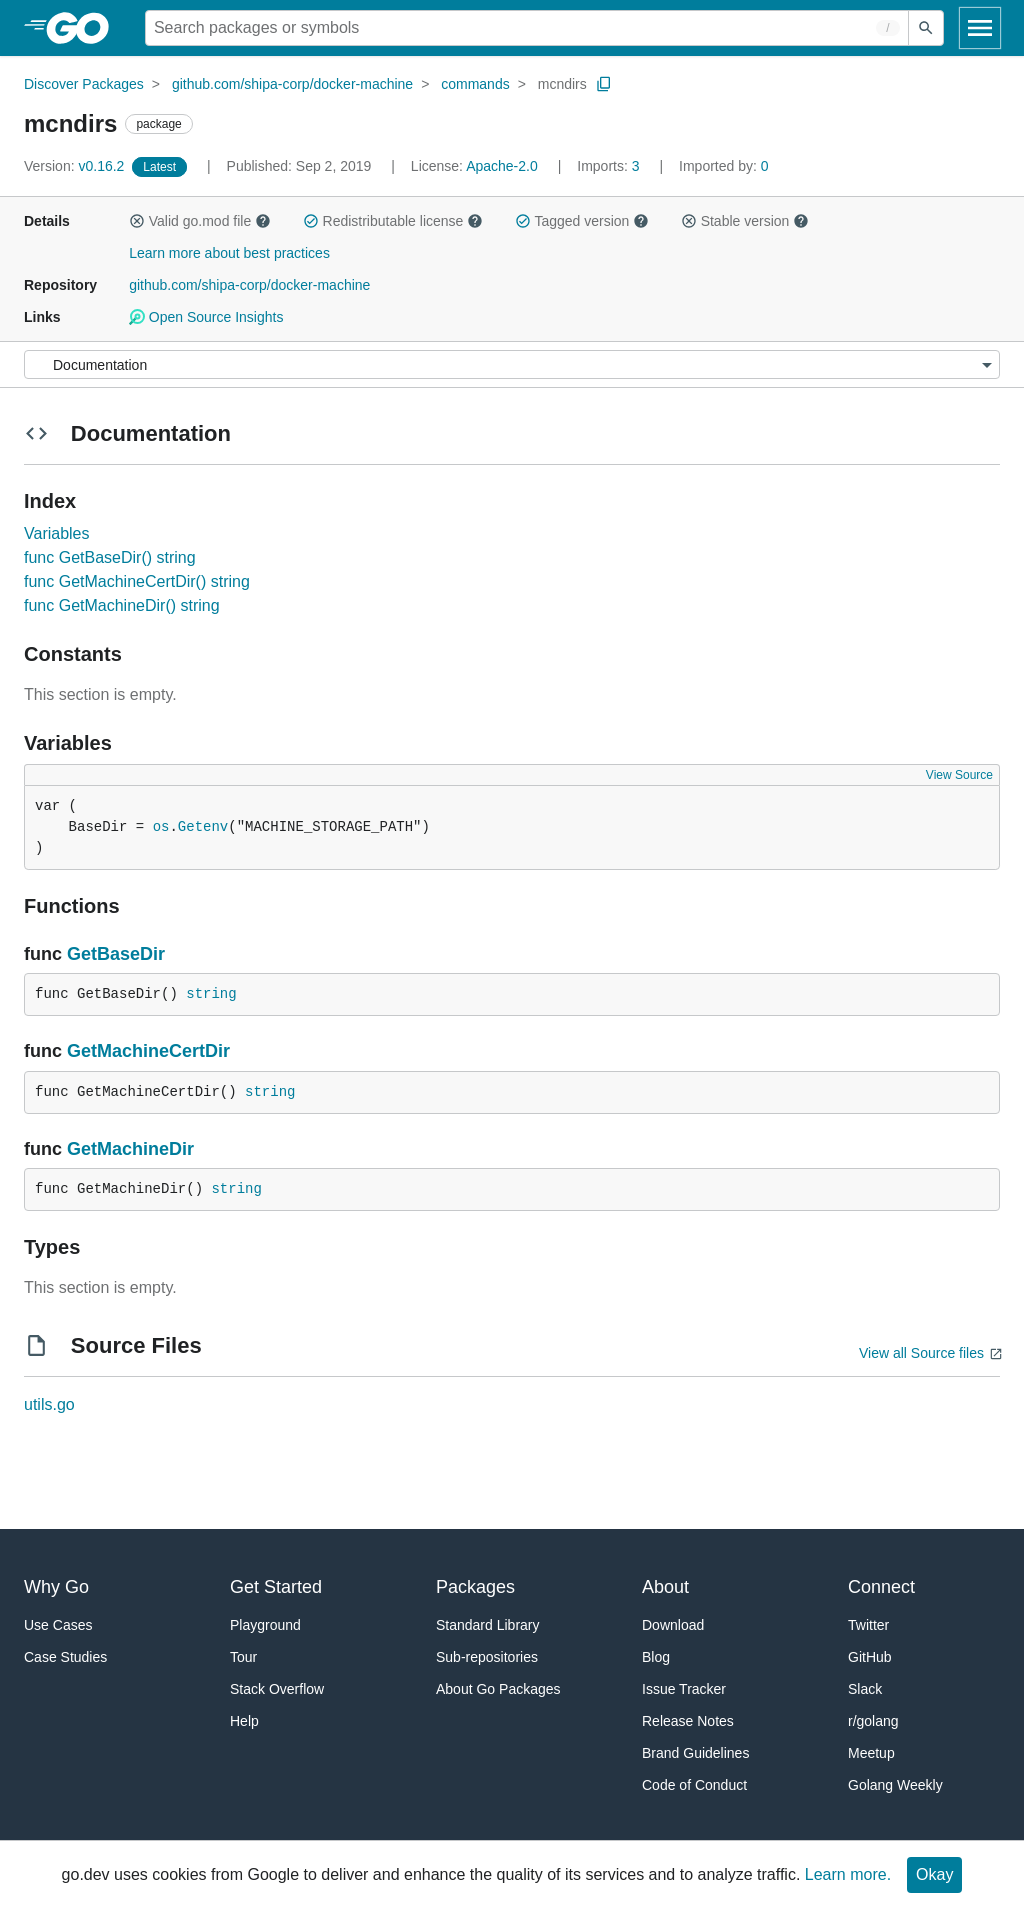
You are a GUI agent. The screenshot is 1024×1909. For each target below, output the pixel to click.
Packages (475, 1587)
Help (244, 1721)
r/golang (873, 1721)
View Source (959, 775)
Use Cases (58, 1625)
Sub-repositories (487, 1657)
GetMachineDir (130, 1149)
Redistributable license (393, 221)
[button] (137, 221)
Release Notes (688, 1721)
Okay (934, 1874)
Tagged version (582, 221)
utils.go (49, 1404)
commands (475, 84)
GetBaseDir (116, 954)
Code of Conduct (694, 1785)
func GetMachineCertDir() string (137, 581)
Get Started (276, 1587)
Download (673, 1625)
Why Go (56, 1587)
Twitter (868, 1625)
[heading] (84, 28)
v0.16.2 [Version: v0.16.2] (76, 166)
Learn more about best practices (229, 253)
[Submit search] (926, 28)
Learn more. (848, 1874)
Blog (656, 1657)
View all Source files (921, 1353)
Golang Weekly (895, 1785)
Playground (265, 1625)
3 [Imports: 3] (610, 166)
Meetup (871, 1753)
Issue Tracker (684, 1689)
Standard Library (488, 1625)
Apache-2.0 (502, 166)
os (161, 827)
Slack (865, 1689)
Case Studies (65, 1657)
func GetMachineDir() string (122, 605)
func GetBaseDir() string (110, 557)
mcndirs (562, 84)
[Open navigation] (980, 28)
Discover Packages (84, 84)
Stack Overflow (277, 1689)
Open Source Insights (206, 317)
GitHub (870, 1657)
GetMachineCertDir (148, 1051)
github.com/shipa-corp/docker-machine (292, 84)
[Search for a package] (527, 28)
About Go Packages (498, 1689)
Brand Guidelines (695, 1753)
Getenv (203, 827)
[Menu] (512, 364)
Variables (57, 533)
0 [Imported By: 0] (724, 166)
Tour (243, 1657)
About (665, 1587)
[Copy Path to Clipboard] (604, 84)
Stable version (745, 221)
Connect (881, 1587)
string (211, 994)
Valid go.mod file (200, 221)
